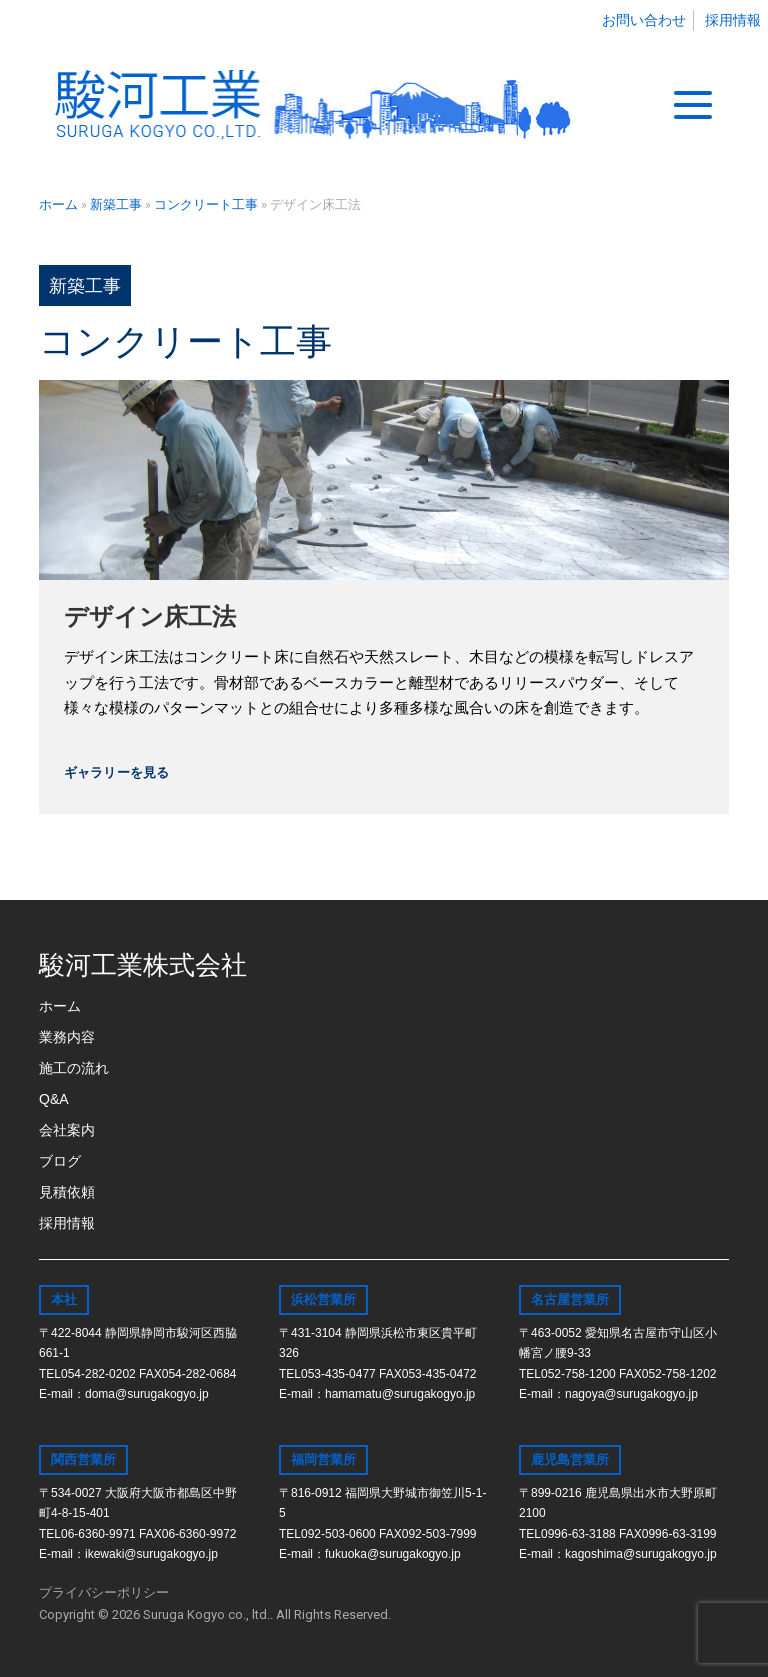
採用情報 (733, 20)
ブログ (60, 1161)
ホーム (60, 1006)
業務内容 (67, 1037)
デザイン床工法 (150, 616)
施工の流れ (74, 1068)
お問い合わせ (644, 20)
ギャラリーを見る (116, 772)
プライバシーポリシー (104, 1592)
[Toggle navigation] (693, 105)
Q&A (54, 1099)
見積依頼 (67, 1192)
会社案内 (67, 1130)
